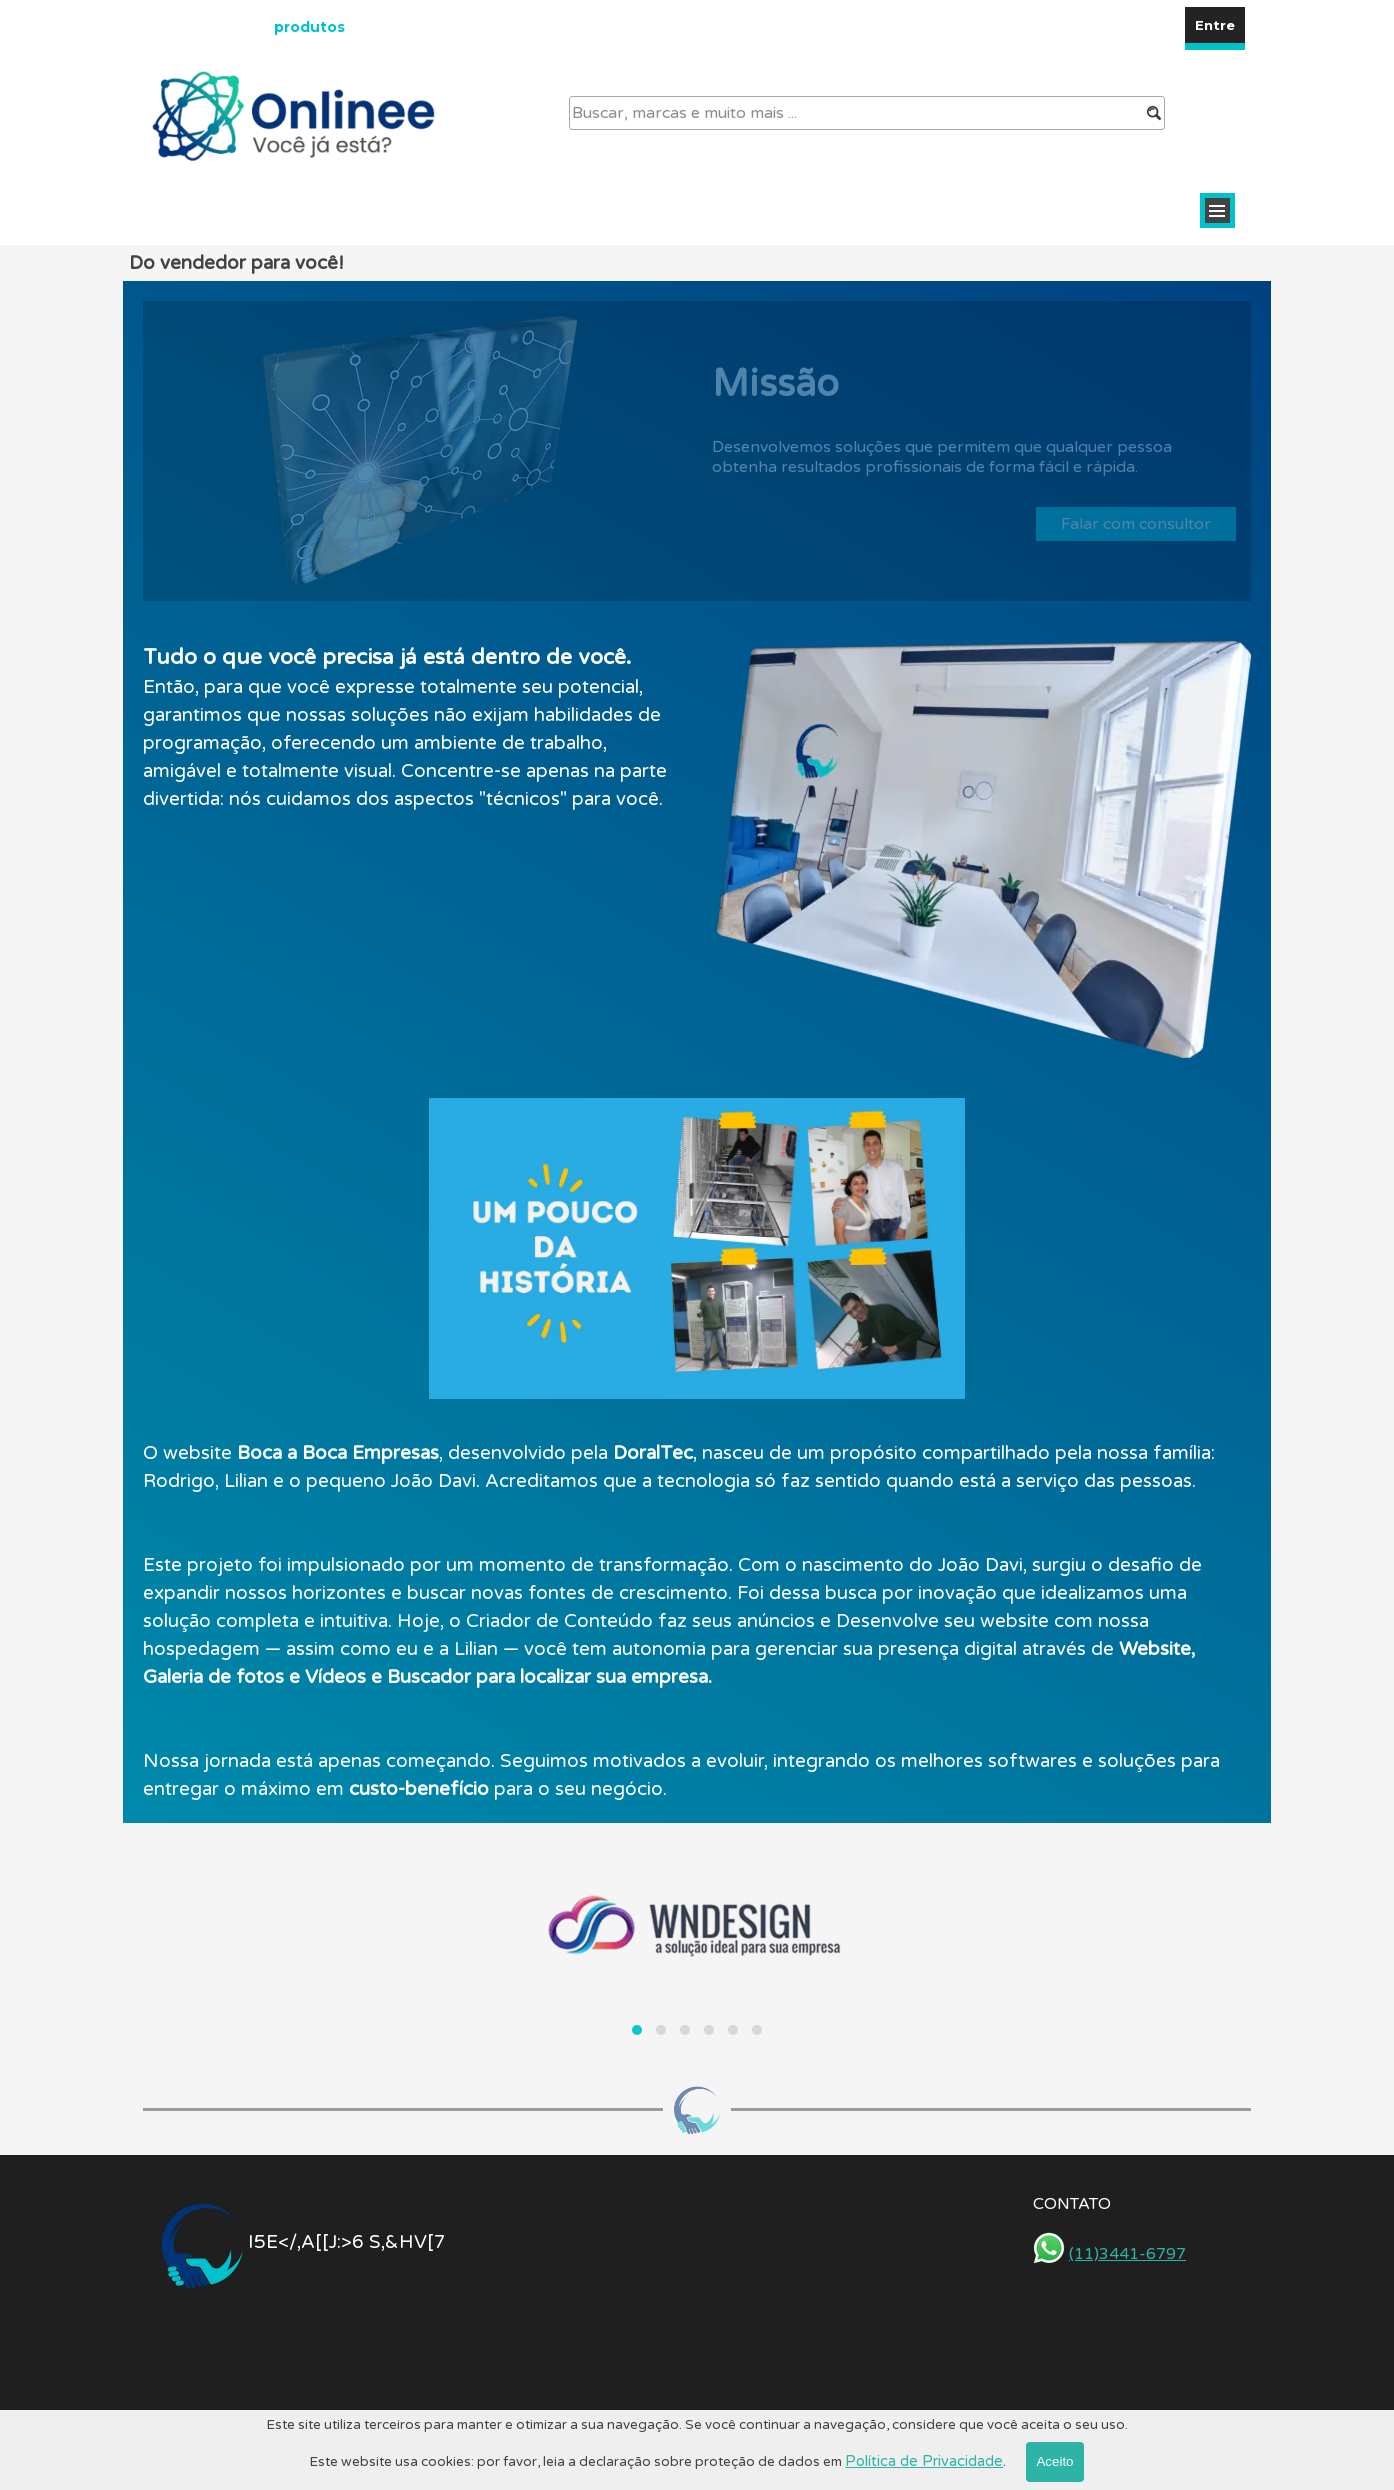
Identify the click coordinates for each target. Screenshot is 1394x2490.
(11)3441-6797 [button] (1127, 2254)
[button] (637, 2030)
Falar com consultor (1136, 524)
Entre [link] (1215, 25)
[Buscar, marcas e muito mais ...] (867, 113)
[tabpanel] (410, 727)
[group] (697, 1944)
